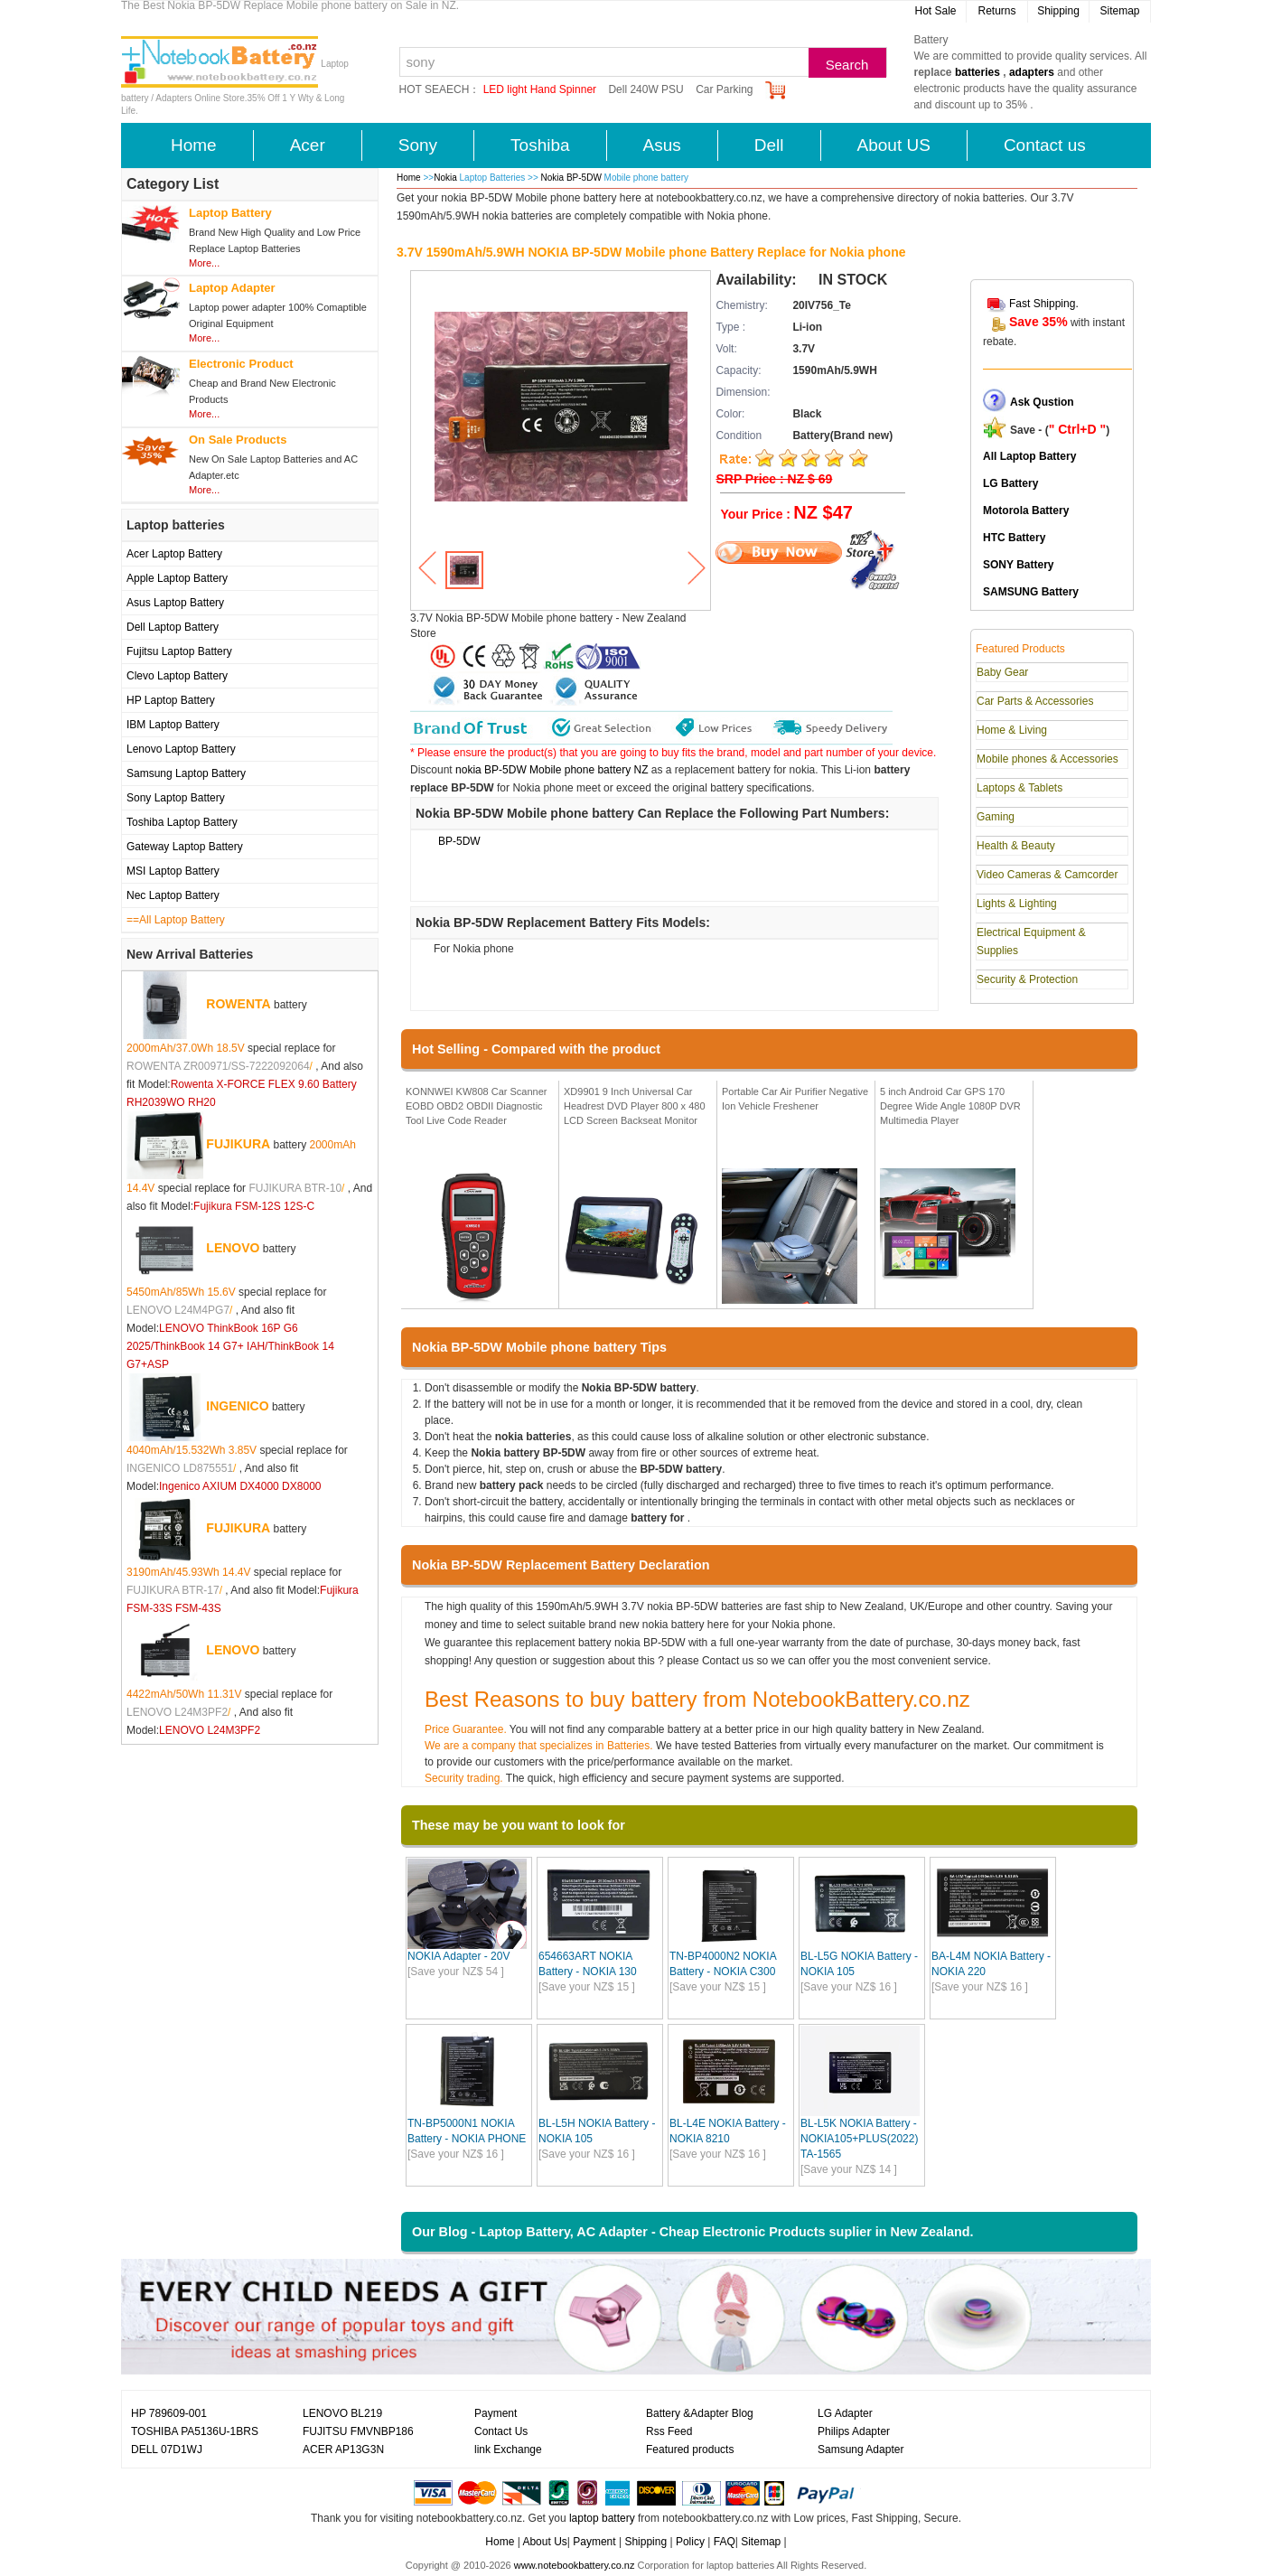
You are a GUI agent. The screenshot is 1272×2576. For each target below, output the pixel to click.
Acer (307, 145)
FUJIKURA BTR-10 (294, 1188)
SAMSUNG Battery (1031, 591)
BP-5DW (459, 841)
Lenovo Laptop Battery (181, 749)
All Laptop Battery (1029, 456)
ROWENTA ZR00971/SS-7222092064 (218, 1066)
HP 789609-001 (169, 2413)
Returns (996, 11)
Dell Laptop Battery (172, 627)
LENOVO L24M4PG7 (177, 1310)
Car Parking (724, 89)
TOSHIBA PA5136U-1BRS (194, 2431)
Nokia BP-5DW (572, 178)
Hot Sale (935, 11)
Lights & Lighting (1017, 903)
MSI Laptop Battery (173, 871)
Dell (769, 145)
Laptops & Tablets (1019, 788)
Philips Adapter (854, 2431)
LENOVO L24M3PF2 (177, 1712)
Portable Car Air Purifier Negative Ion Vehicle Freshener (795, 1098)
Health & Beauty (1016, 845)
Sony (417, 145)
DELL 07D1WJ (166, 2449)
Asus (662, 145)
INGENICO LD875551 (179, 1468)
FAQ (724, 2541)
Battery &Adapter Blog (699, 2413)
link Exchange (508, 2449)
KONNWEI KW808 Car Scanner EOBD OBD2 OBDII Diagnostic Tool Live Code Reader (476, 1105)
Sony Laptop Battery (175, 798)
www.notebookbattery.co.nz (574, 2565)
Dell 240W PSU (645, 89)
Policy (690, 2541)
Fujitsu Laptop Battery (179, 651)
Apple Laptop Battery (177, 578)
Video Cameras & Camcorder (1047, 874)
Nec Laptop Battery (173, 895)
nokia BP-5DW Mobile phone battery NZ (551, 769)
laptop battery (602, 2518)
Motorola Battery (1026, 510)
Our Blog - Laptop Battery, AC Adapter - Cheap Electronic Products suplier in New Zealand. (693, 2232)
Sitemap (1119, 11)
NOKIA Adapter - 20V (458, 1956)
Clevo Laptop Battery (177, 676)
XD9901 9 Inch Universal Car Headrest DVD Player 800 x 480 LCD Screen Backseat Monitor (635, 1105)
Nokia (445, 178)
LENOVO (232, 1248)
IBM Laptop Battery (173, 724)
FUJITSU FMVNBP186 (358, 2431)
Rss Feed (669, 2431)
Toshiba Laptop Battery (182, 822)
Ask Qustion (1042, 402)
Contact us (1045, 145)
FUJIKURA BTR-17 (173, 1590)
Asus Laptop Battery (175, 602)
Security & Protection (1027, 979)
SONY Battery (1018, 564)
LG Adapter (845, 2413)
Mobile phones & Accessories (1047, 759)
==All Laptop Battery (175, 919)
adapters (1031, 72)
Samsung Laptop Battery (186, 773)
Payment (495, 2413)
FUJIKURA (238, 1144)
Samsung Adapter (860, 2449)
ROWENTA (238, 1004)
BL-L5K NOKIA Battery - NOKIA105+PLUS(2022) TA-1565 (859, 2138)
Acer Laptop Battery (174, 554)
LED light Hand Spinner (539, 89)
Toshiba (540, 145)
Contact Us (501, 2431)
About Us (544, 2541)
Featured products (690, 2449)
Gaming (996, 816)
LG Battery (1010, 483)
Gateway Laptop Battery (184, 846)
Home (194, 145)
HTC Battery (1014, 537)
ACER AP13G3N (343, 2449)
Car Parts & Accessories (1035, 701)
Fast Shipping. (1044, 303)
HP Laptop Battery (170, 700)
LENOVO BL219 (342, 2413)
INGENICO (237, 1406)
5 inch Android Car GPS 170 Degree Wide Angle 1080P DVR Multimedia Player (950, 1105)
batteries (977, 72)
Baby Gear (1002, 672)
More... (204, 263)
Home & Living (1012, 730)
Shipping (1058, 11)
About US (894, 145)
